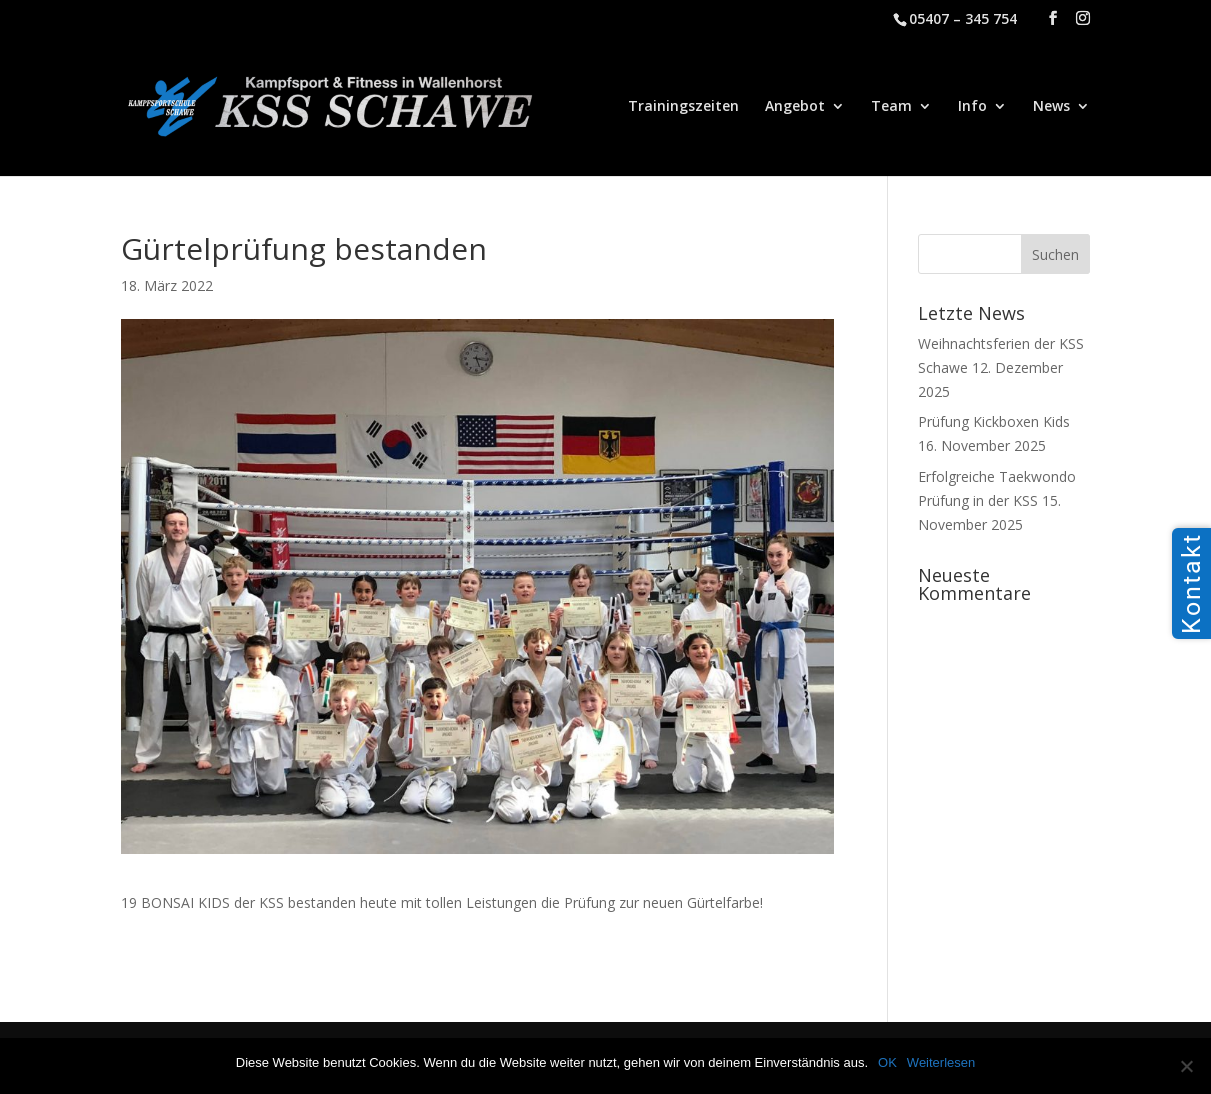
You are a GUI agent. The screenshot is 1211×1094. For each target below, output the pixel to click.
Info (972, 107)
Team (891, 107)
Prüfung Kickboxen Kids (994, 421)
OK (887, 1062)
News (1051, 107)
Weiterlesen (941, 1062)
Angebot (795, 107)
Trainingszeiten (683, 107)
